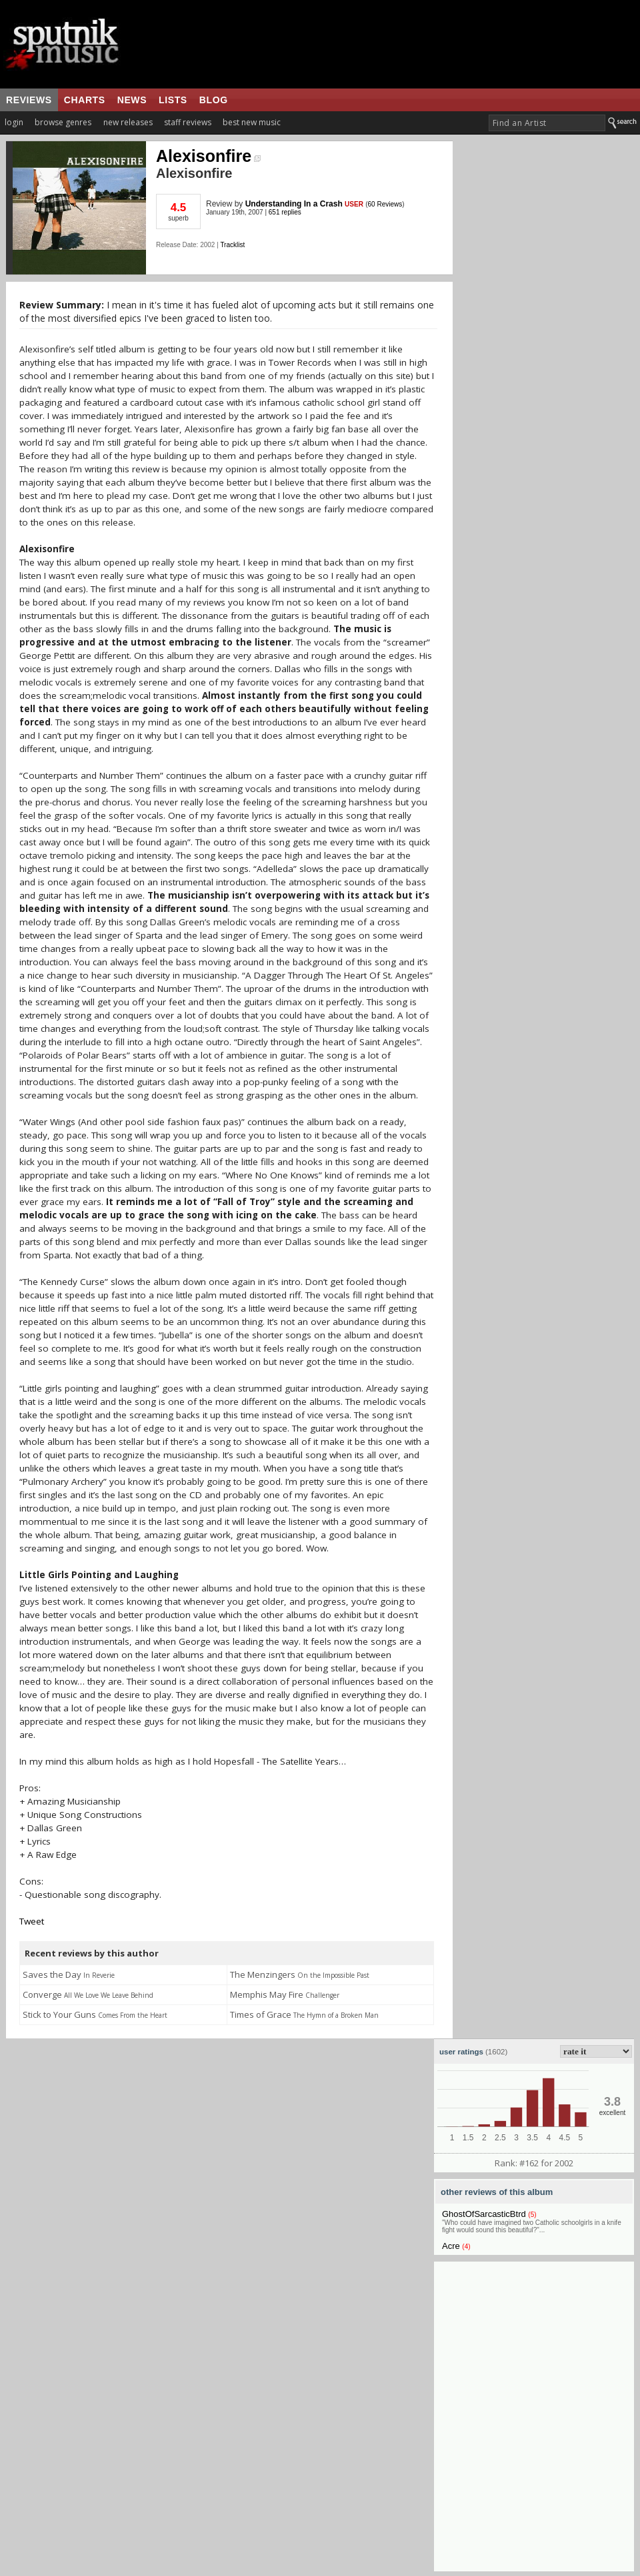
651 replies (285, 212)
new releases (128, 122)
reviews (29, 100)
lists (173, 100)
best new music (252, 122)
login (14, 122)
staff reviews (187, 122)
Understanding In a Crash (294, 204)
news (132, 100)
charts (84, 100)
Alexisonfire (208, 156)
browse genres (63, 122)
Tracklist (232, 244)
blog (213, 100)
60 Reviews (385, 204)
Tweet (31, 1921)
